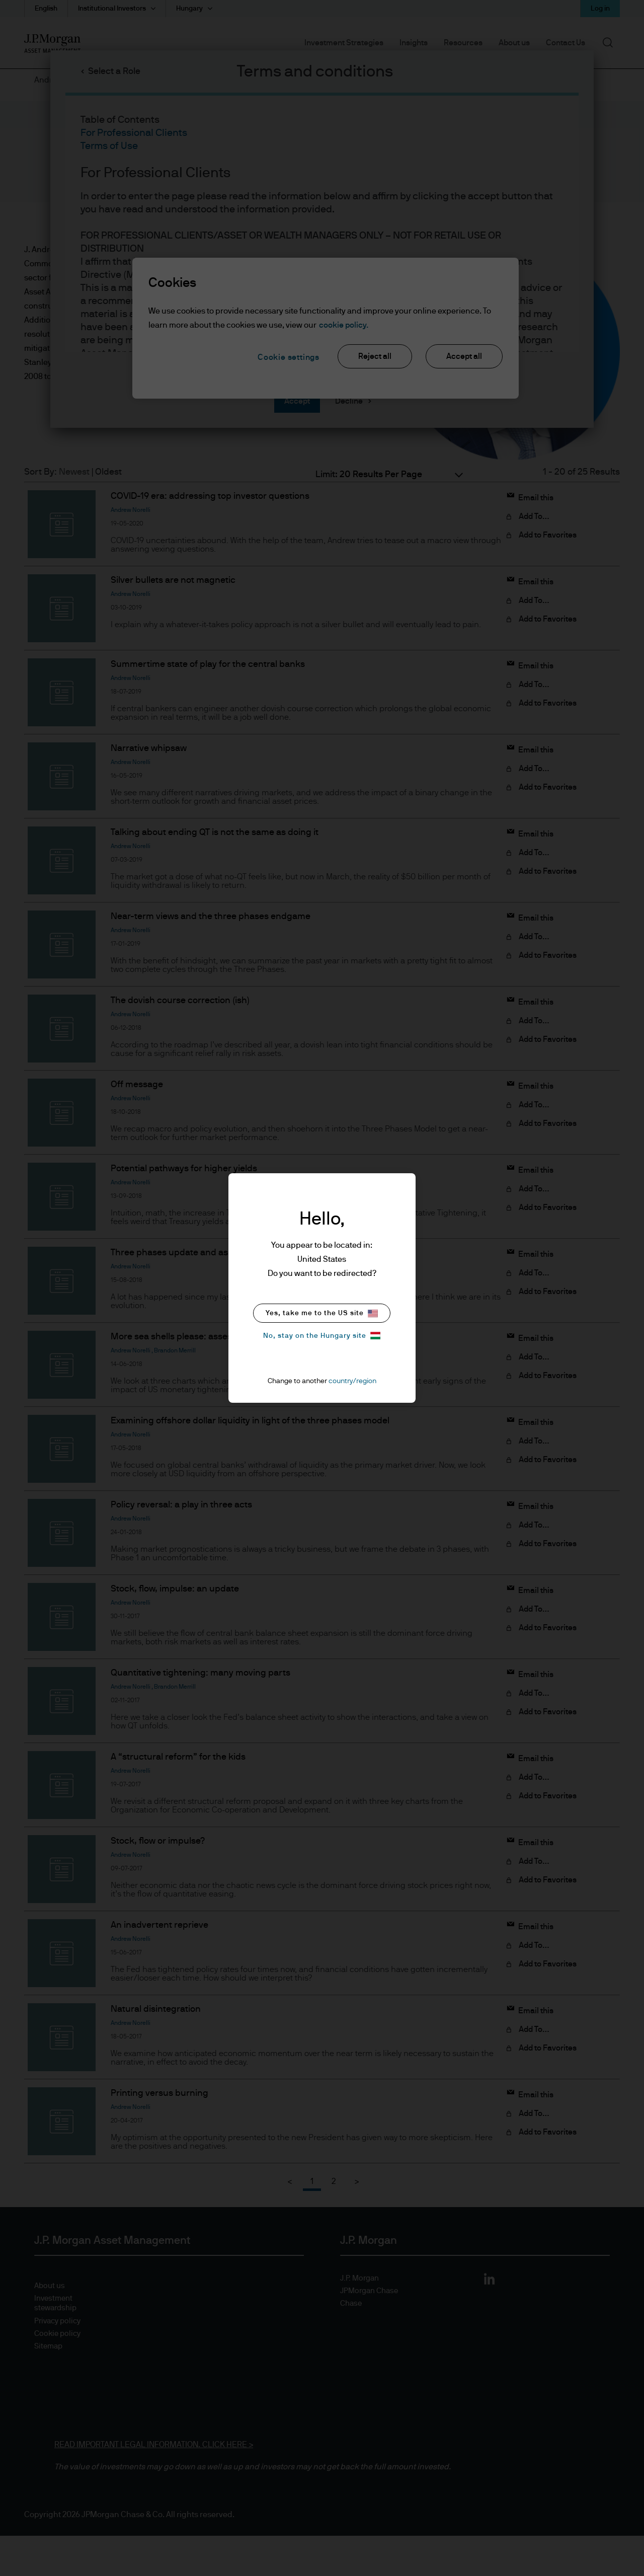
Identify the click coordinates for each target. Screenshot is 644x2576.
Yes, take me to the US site (322, 1313)
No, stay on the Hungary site (321, 1335)
